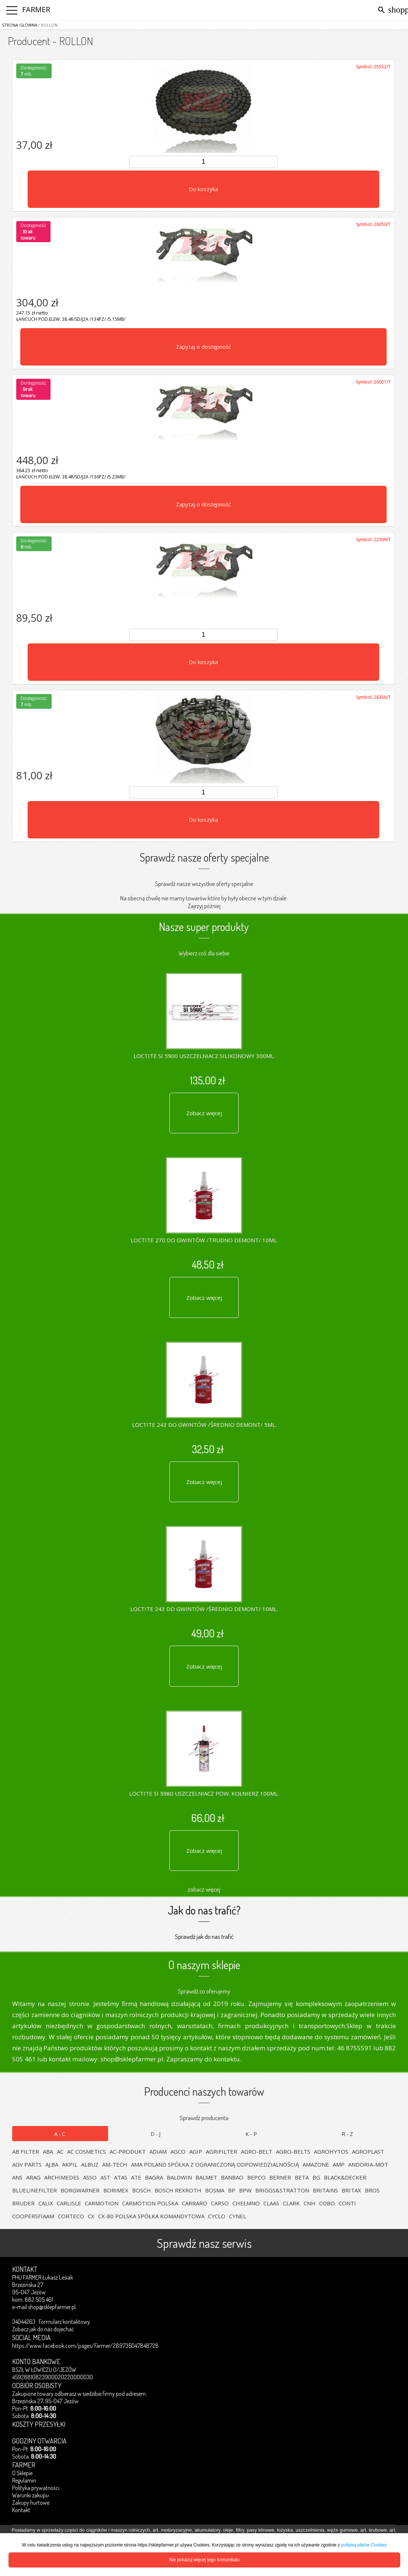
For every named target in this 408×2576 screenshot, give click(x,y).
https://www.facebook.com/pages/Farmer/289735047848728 (85, 2345)
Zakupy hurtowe (30, 2502)
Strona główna (19, 25)
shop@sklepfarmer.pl (52, 2307)
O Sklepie (22, 2473)
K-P (251, 2133)
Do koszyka (203, 189)
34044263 (23, 2321)
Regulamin (24, 2480)
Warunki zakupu (30, 2495)
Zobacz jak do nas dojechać (43, 2329)
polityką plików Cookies (364, 2545)
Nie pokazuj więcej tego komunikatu (204, 2559)
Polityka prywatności (35, 2487)
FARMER (36, 9)
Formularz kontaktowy (64, 2321)
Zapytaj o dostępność (203, 346)
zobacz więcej (204, 1889)
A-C (60, 2133)
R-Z (348, 2133)
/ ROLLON (47, 25)
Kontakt (21, 2510)
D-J (156, 2133)
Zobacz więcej (204, 1113)
